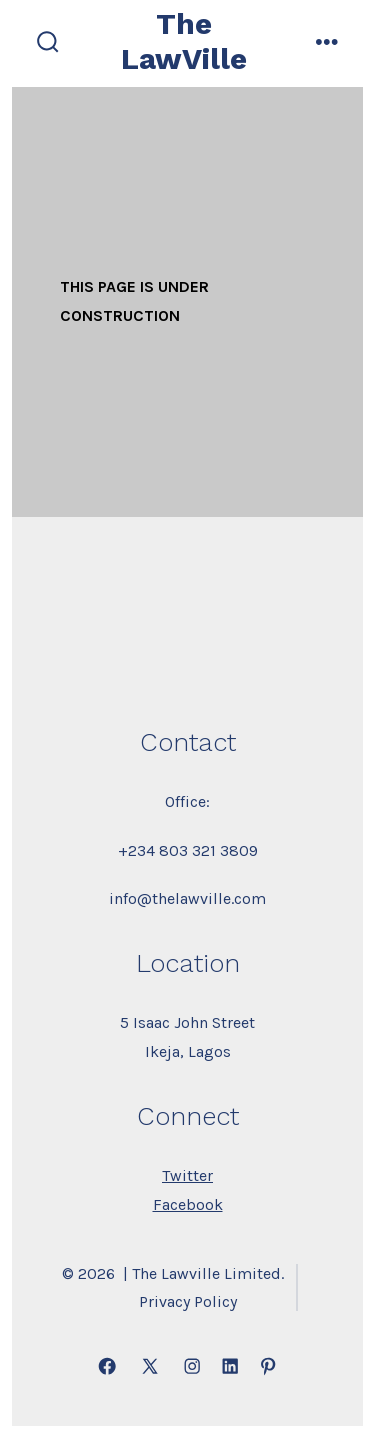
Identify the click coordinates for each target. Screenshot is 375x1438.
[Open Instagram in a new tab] (192, 1366)
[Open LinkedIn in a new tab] (230, 1366)
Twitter (187, 1175)
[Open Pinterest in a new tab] (268, 1366)
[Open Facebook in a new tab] (107, 1366)
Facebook (188, 1204)
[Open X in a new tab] (150, 1366)
